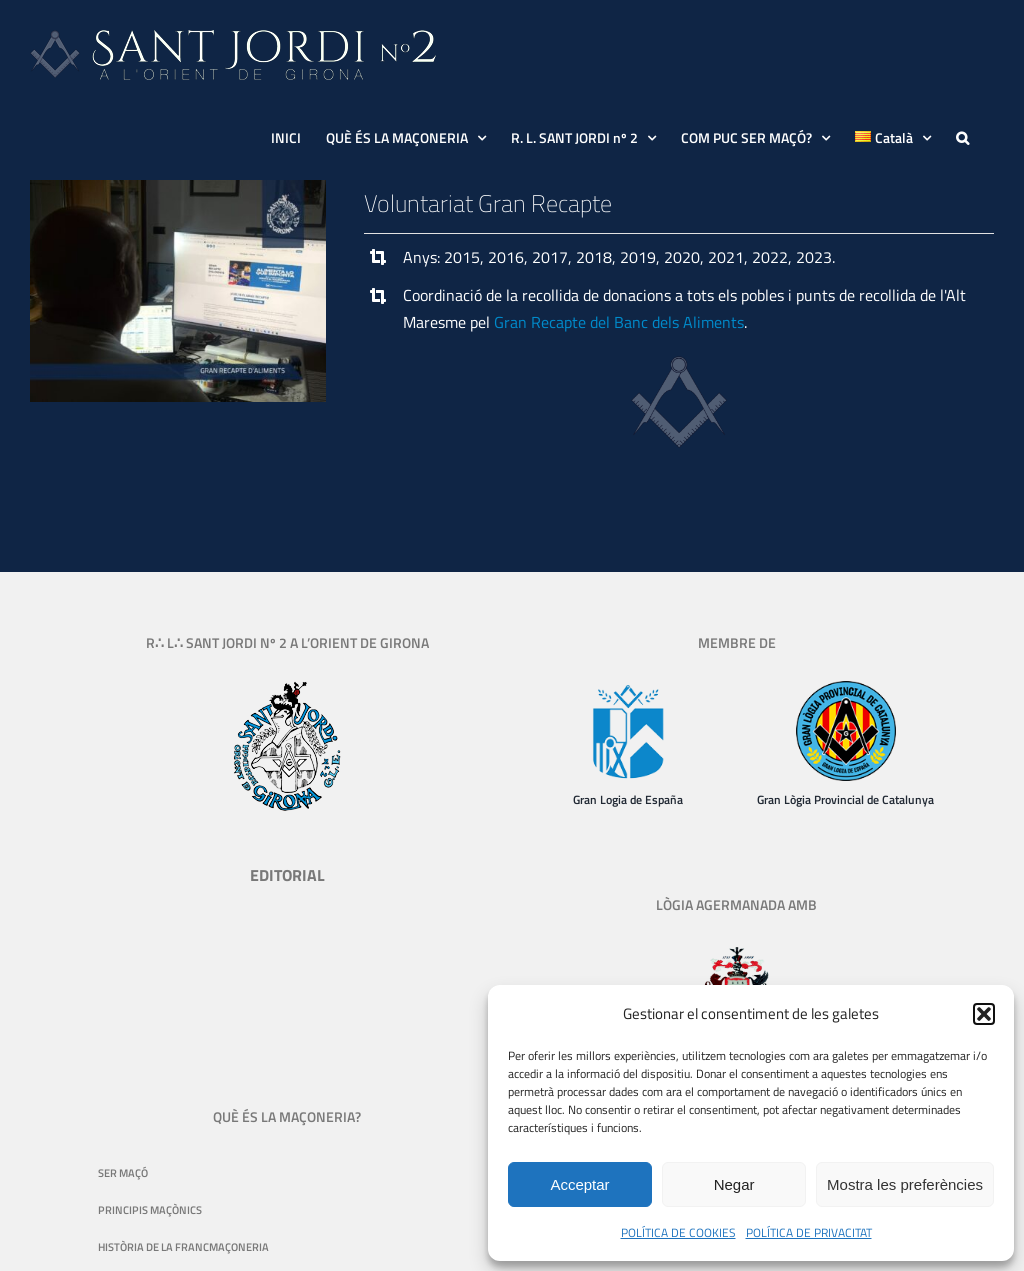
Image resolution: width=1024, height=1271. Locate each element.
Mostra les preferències (905, 1184)
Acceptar (579, 1184)
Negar (734, 1184)
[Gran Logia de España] (628, 689)
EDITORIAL (287, 875)
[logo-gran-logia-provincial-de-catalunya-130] (846, 689)
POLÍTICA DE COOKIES (678, 1232)
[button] (984, 1014)
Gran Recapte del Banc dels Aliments (619, 322)
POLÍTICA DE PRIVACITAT (809, 1232)
